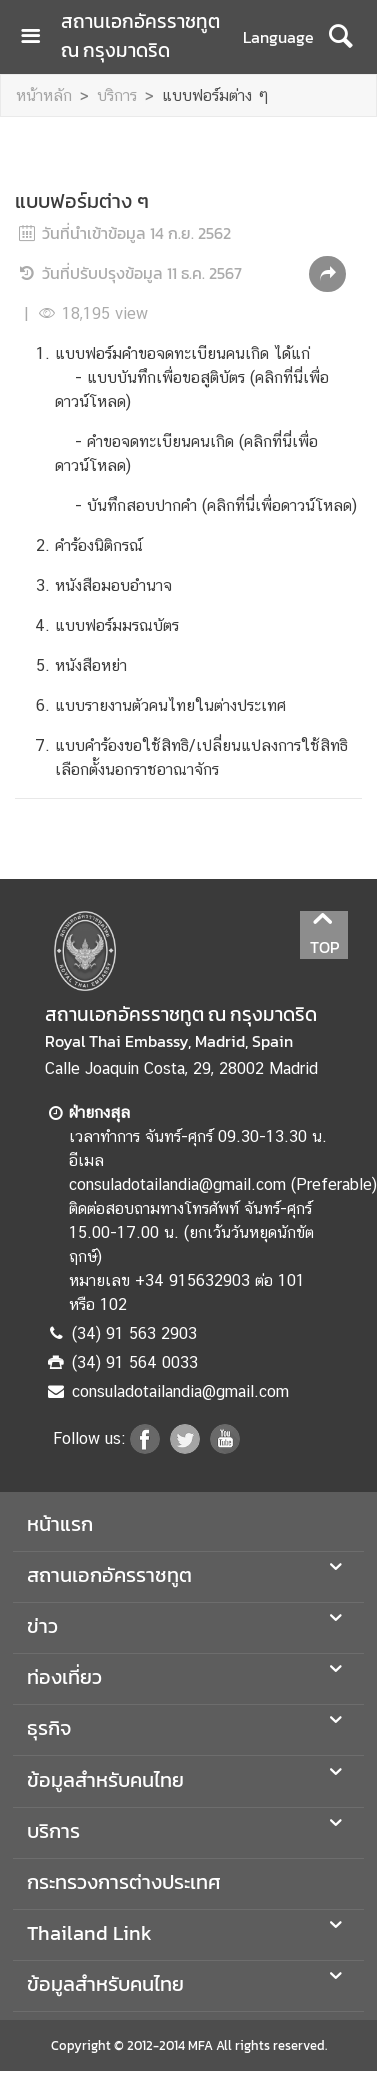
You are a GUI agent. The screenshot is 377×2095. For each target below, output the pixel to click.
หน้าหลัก (44, 95)
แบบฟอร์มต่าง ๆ (215, 95)
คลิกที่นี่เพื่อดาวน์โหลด (279, 505)
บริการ (117, 95)
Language (278, 37)
